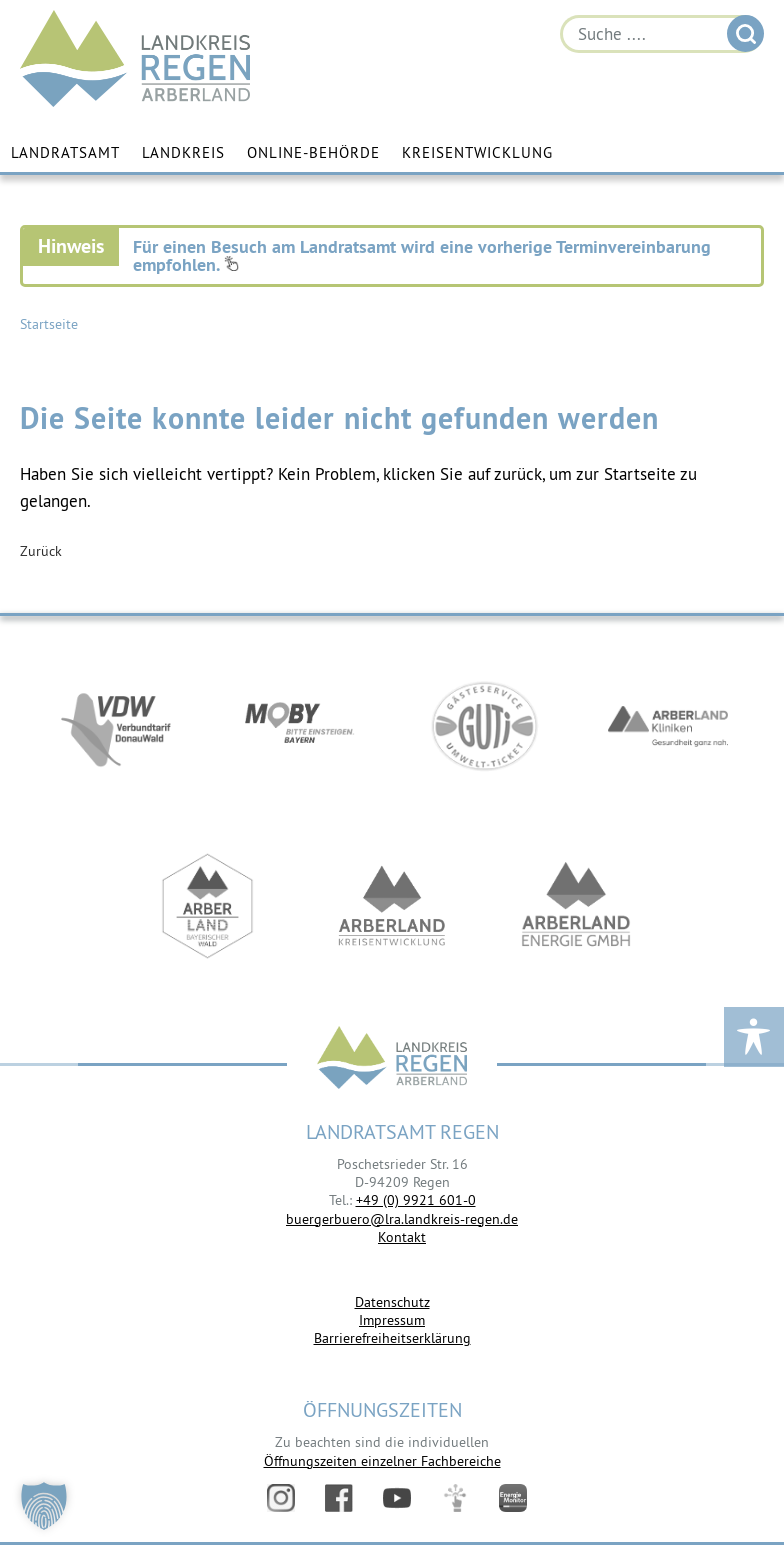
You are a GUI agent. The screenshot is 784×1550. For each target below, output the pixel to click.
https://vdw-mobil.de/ (116, 726)
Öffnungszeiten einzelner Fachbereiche (382, 1461)
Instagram (281, 1498)
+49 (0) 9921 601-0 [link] (416, 1200)
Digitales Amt (455, 1498)
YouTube (397, 1498)
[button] (44, 1506)
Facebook (339, 1498)
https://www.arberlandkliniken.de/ (668, 726)
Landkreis (183, 152)
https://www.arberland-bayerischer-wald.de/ (208, 906)
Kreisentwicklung (477, 152)
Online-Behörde (313, 152)
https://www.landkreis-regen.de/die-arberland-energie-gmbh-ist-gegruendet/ (576, 906)
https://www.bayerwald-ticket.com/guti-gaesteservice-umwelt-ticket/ (484, 726)
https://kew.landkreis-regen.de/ (392, 906)
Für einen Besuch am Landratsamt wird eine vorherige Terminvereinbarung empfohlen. (422, 255)
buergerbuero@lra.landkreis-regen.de (402, 1219)
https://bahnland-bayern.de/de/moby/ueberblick (300, 726)
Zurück (41, 551)
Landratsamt (65, 152)
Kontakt (402, 1237)
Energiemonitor (513, 1498)
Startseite (49, 324)
